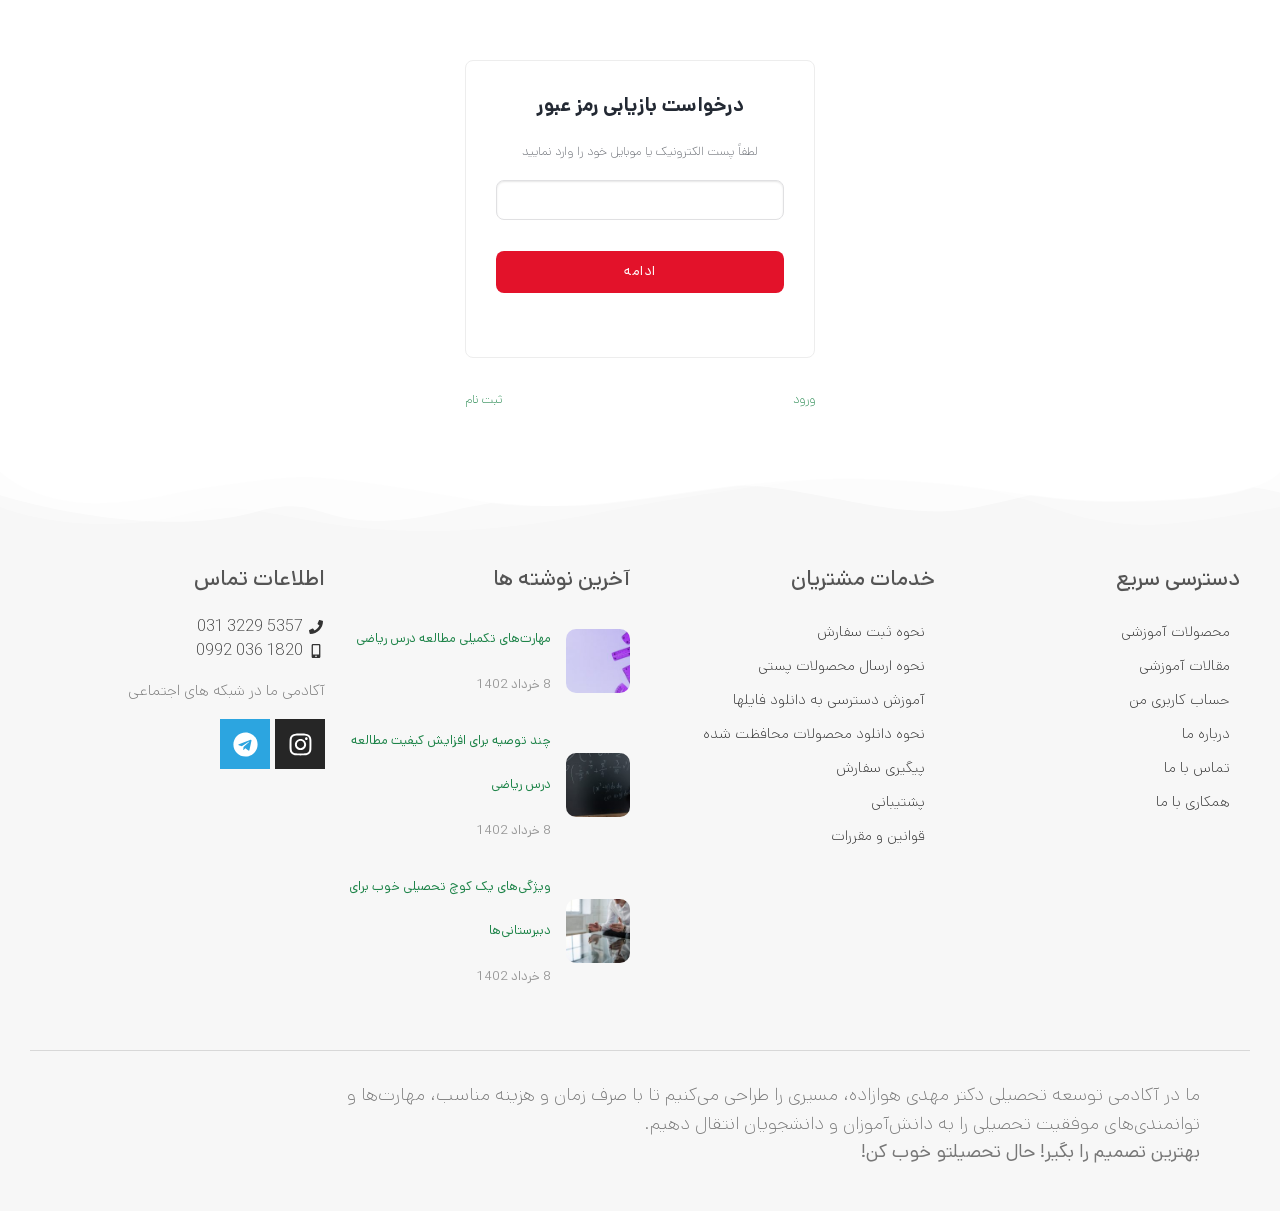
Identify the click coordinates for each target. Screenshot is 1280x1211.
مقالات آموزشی (1184, 665)
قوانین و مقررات (878, 835)
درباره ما (1206, 733)
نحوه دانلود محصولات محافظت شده (814, 733)
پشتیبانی (898, 801)
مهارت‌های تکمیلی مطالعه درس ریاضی (453, 638)
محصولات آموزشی (1175, 631)
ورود (804, 399)
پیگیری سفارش (880, 767)
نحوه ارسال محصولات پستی (841, 665)
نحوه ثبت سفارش (871, 631)
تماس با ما (1197, 767)
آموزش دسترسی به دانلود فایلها (829, 699)
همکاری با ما (1193, 801)
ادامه (639, 271)
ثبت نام (483, 399)
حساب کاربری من (1179, 699)
